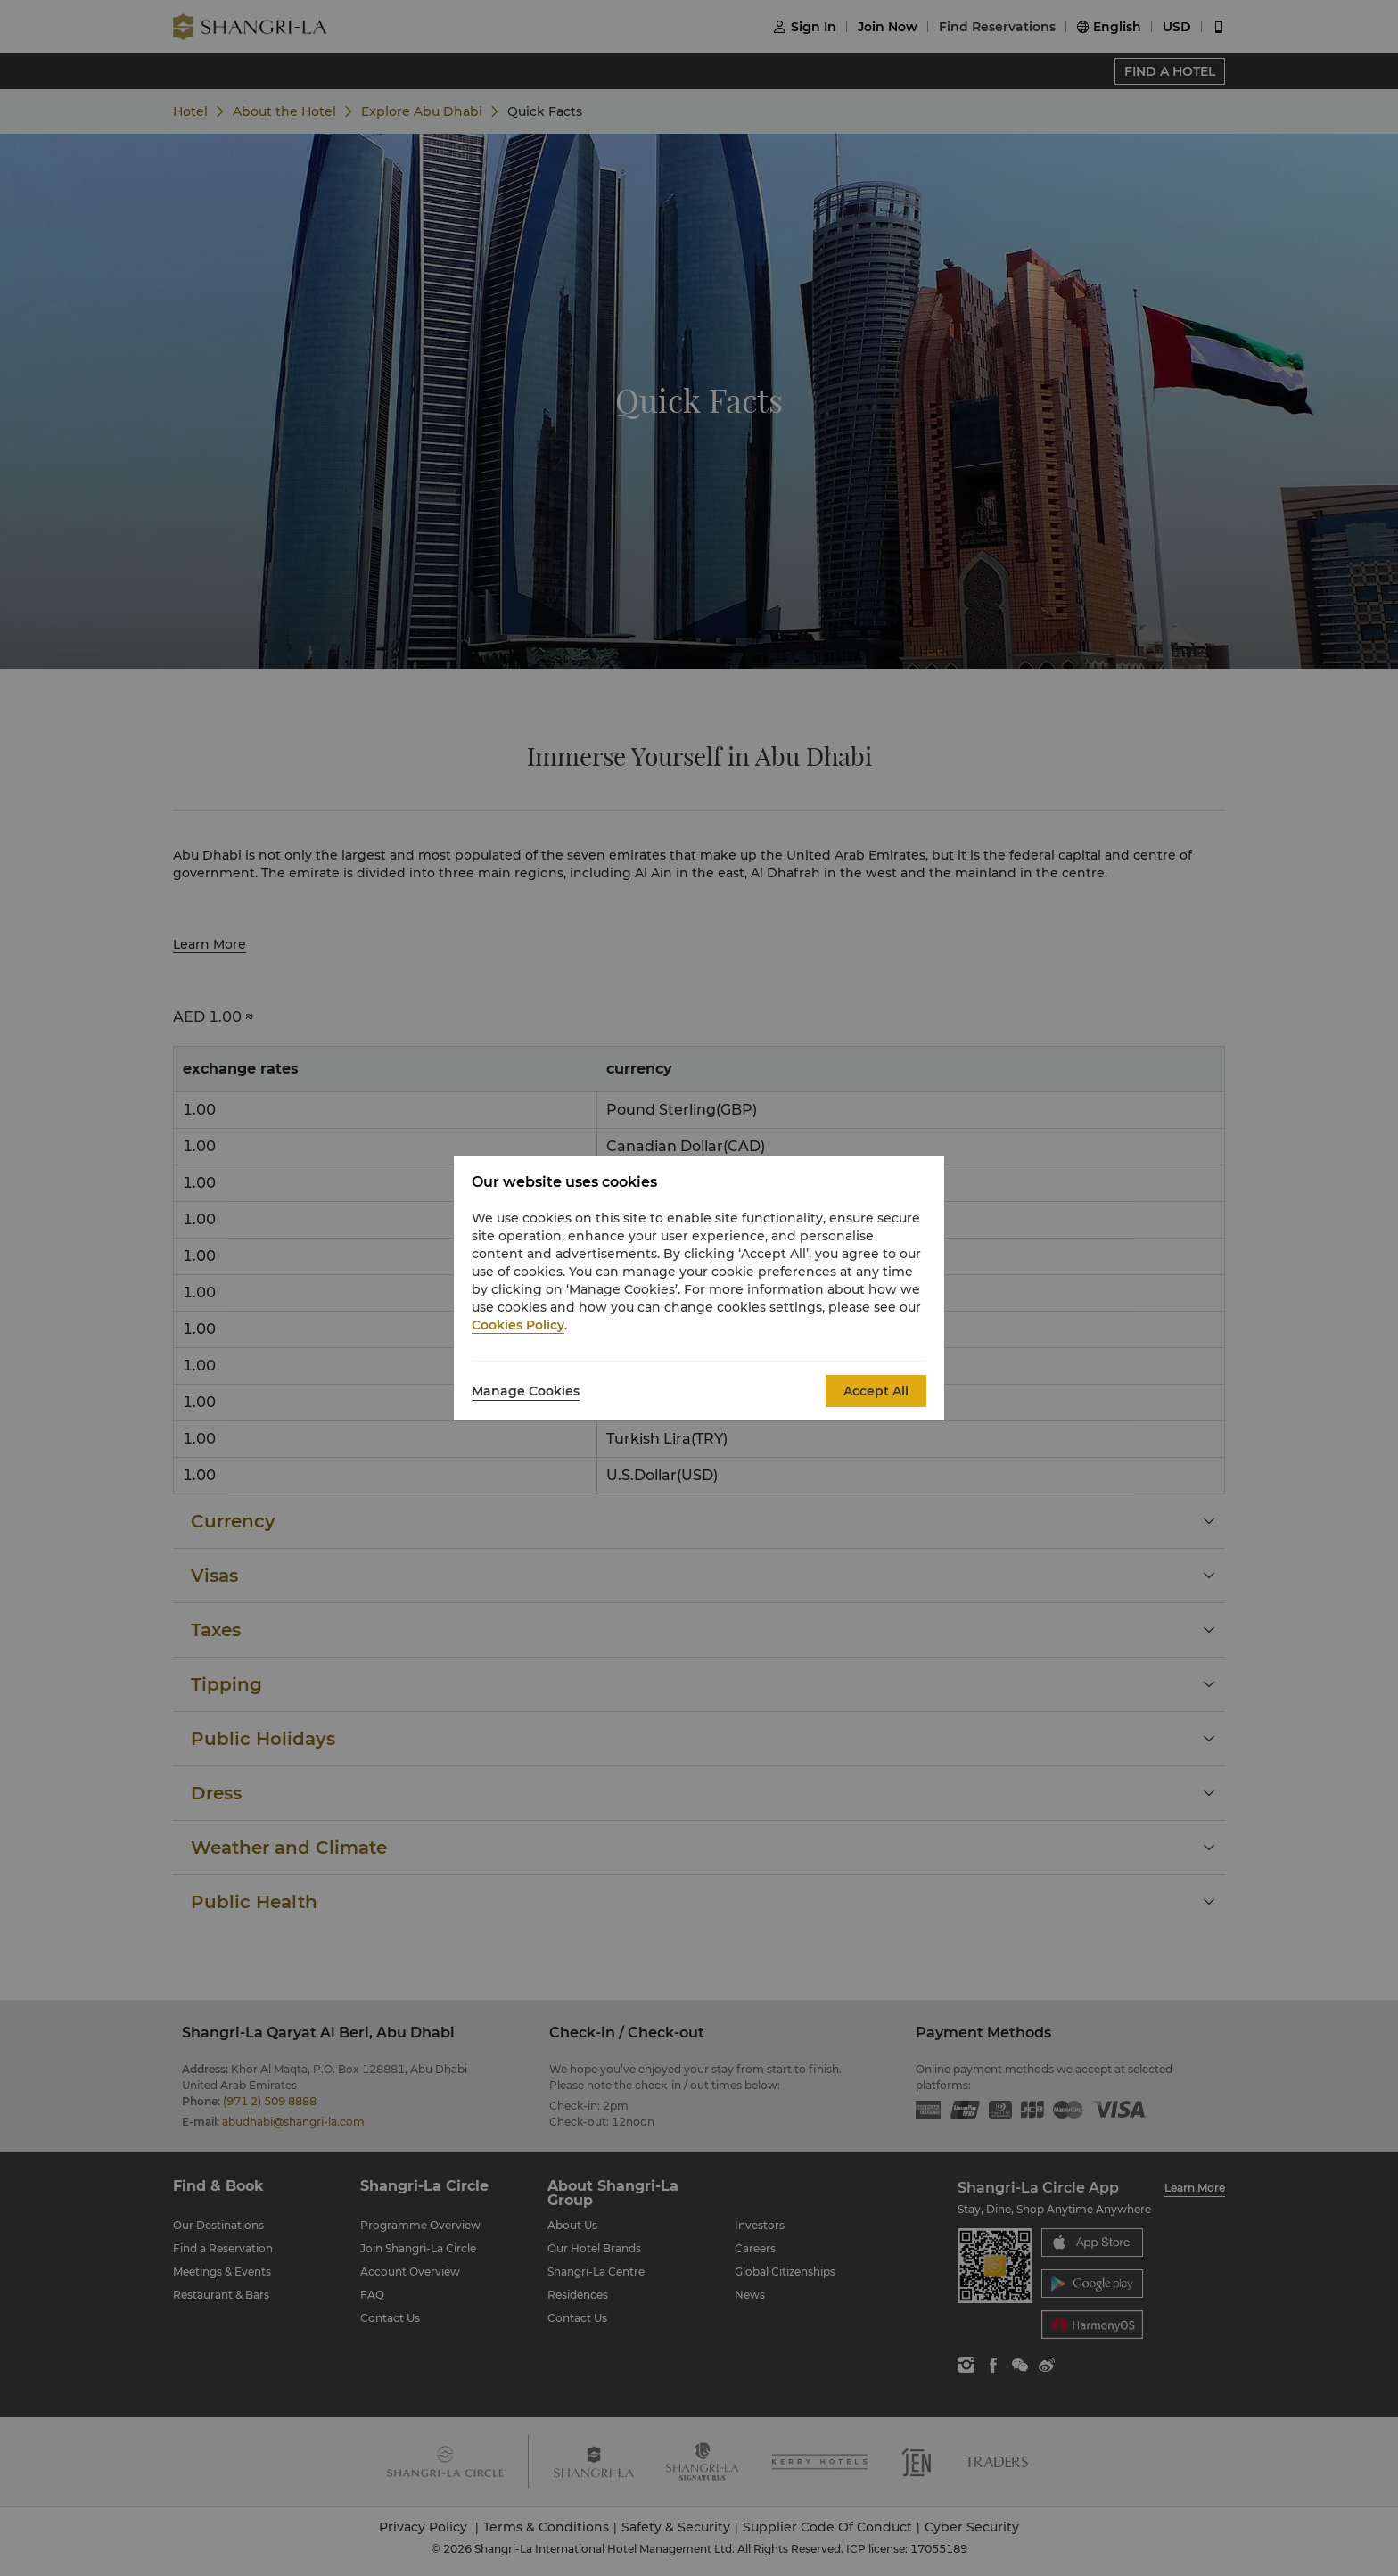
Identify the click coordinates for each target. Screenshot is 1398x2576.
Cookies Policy (518, 1325)
